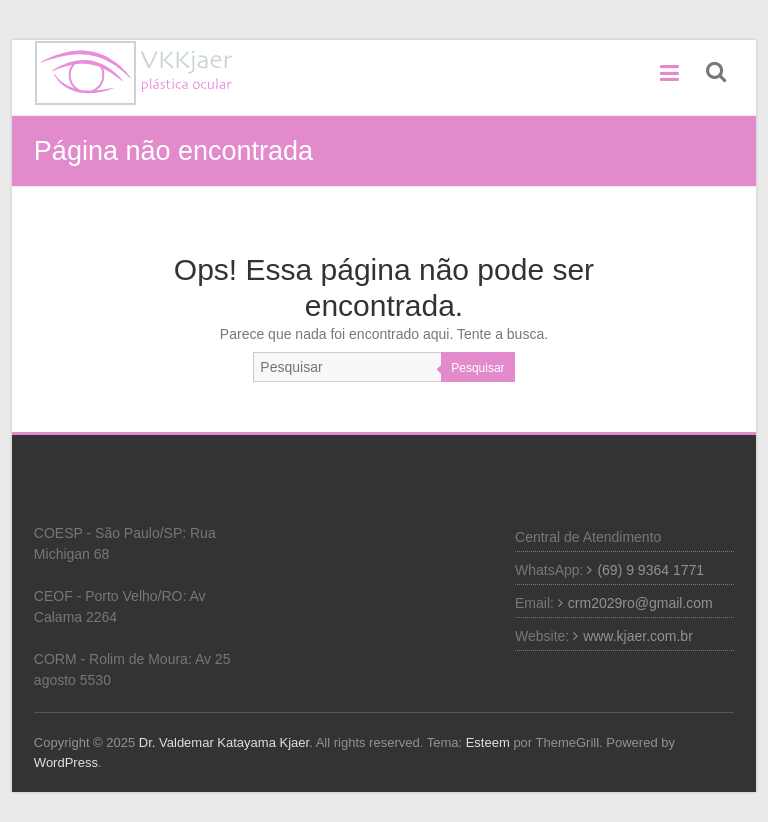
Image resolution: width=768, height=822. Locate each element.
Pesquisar (477, 368)
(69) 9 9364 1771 (650, 570)
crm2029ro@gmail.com (640, 603)
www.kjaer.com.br (638, 636)
